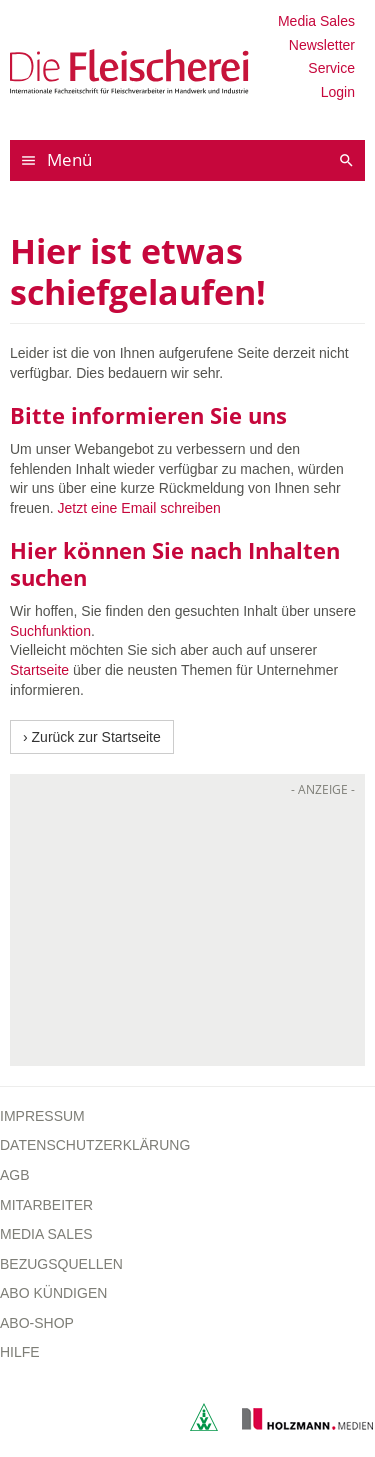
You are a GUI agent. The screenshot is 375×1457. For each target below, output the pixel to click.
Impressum (42, 1116)
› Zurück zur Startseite (92, 737)
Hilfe (20, 1352)
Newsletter (322, 45)
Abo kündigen (53, 1293)
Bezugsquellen (61, 1264)
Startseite (39, 670)
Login (338, 92)
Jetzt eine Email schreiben (138, 508)
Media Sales (316, 21)
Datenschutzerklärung (95, 1145)
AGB (15, 1175)
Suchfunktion (50, 631)
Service (331, 68)
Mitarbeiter (46, 1205)
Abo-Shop (37, 1323)
